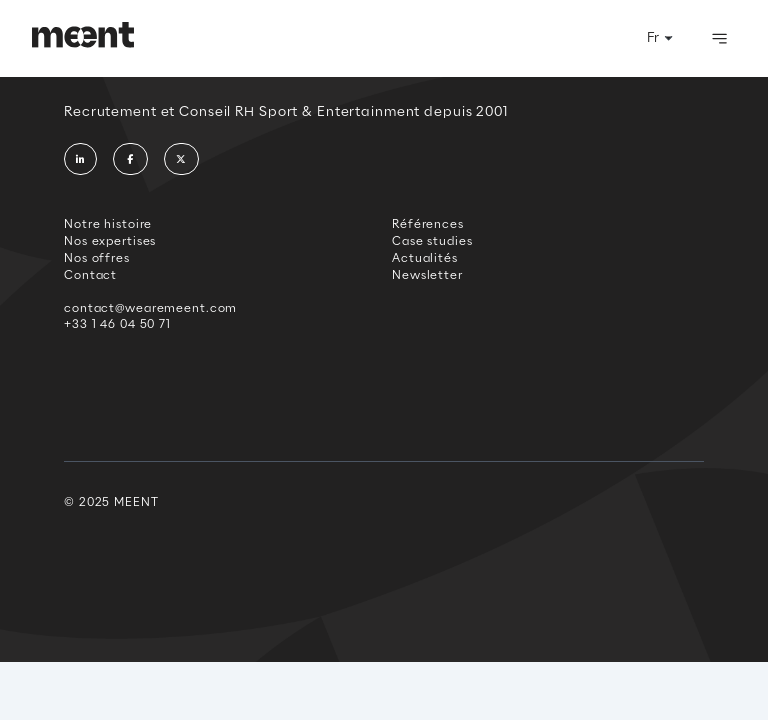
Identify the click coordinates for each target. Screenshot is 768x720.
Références (428, 224)
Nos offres (97, 258)
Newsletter (427, 275)
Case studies (432, 241)
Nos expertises (110, 241)
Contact (90, 275)
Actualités (425, 258)
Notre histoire (108, 224)
